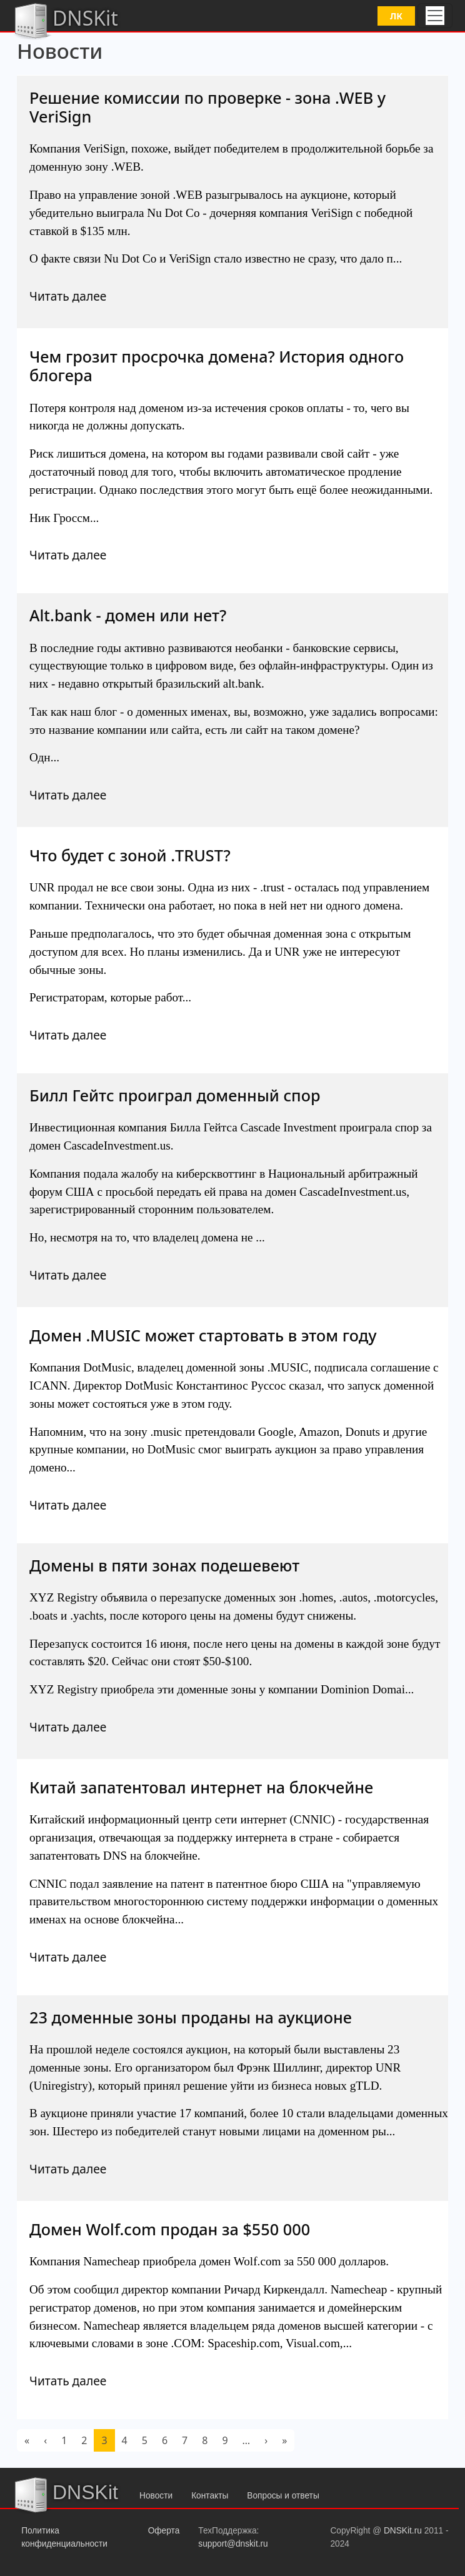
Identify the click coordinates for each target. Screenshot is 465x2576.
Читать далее (67, 296)
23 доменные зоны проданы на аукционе (190, 2017)
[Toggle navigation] (435, 15)
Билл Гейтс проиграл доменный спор (175, 1095)
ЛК (396, 16)
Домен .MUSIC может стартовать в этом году (203, 1335)
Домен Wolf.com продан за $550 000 (169, 2229)
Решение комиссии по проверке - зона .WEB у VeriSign (207, 107)
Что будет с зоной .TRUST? (130, 855)
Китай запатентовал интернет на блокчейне (201, 1787)
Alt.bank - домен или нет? (127, 615)
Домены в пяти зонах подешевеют (164, 1565)
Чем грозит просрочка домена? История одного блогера (216, 366)
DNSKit (65, 20)
